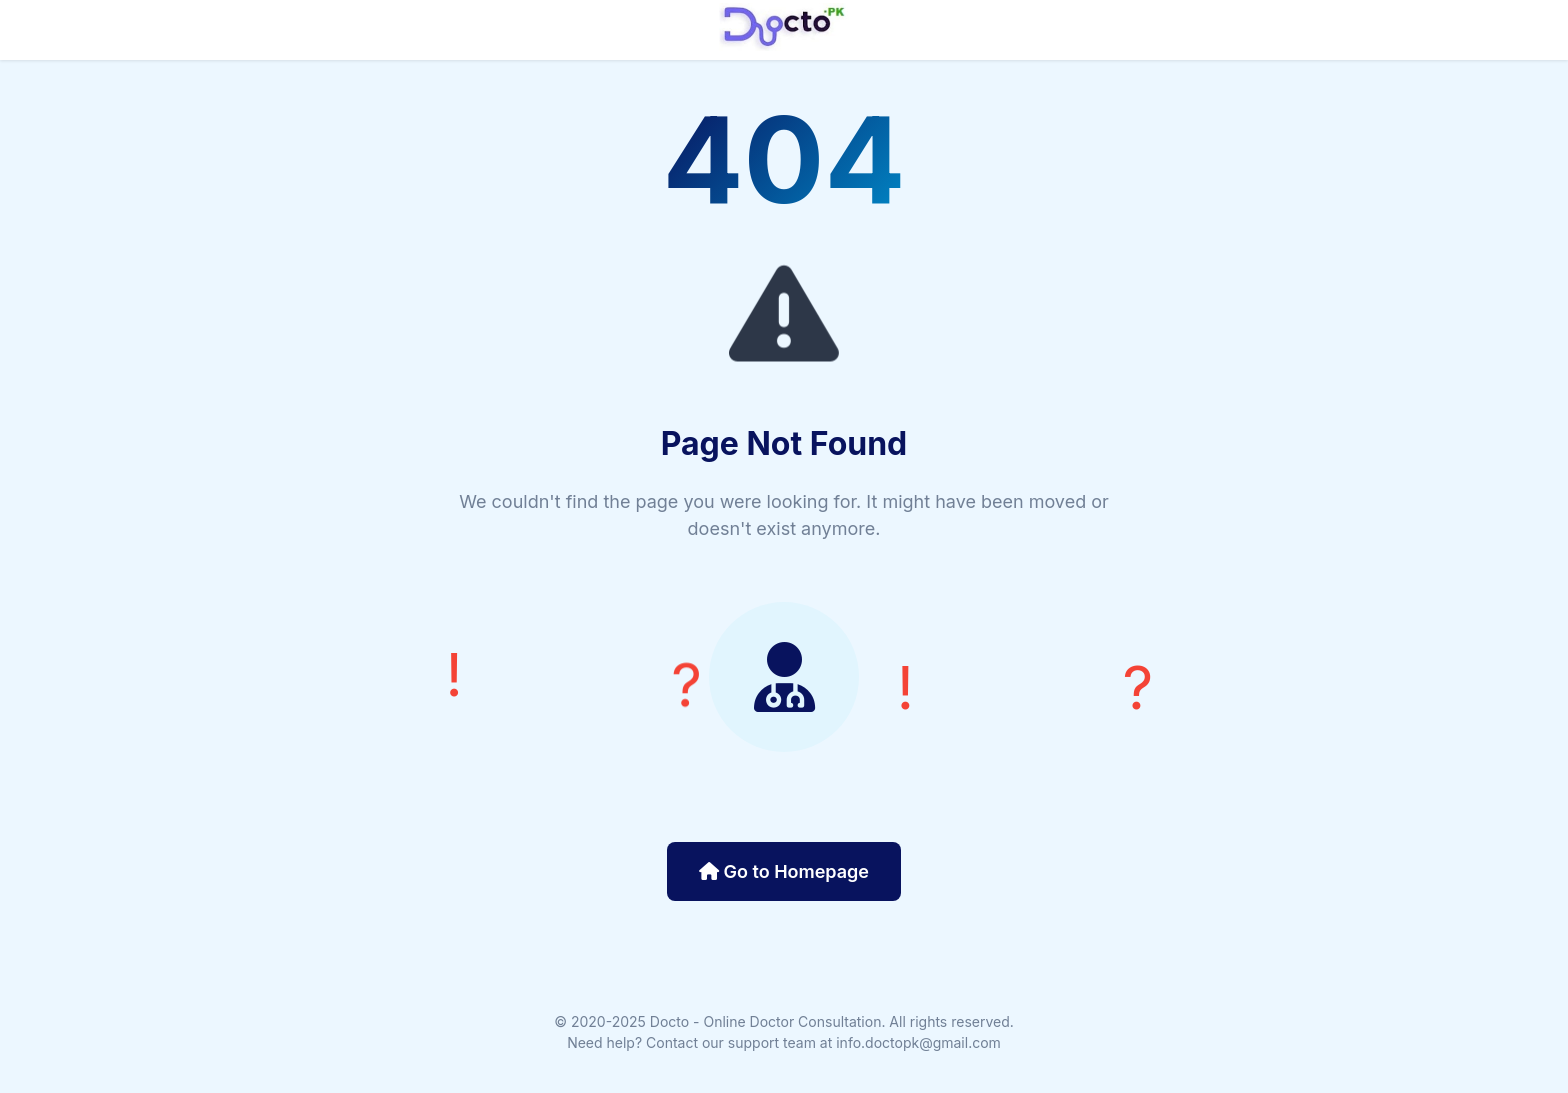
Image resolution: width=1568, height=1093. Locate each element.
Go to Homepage (784, 871)
